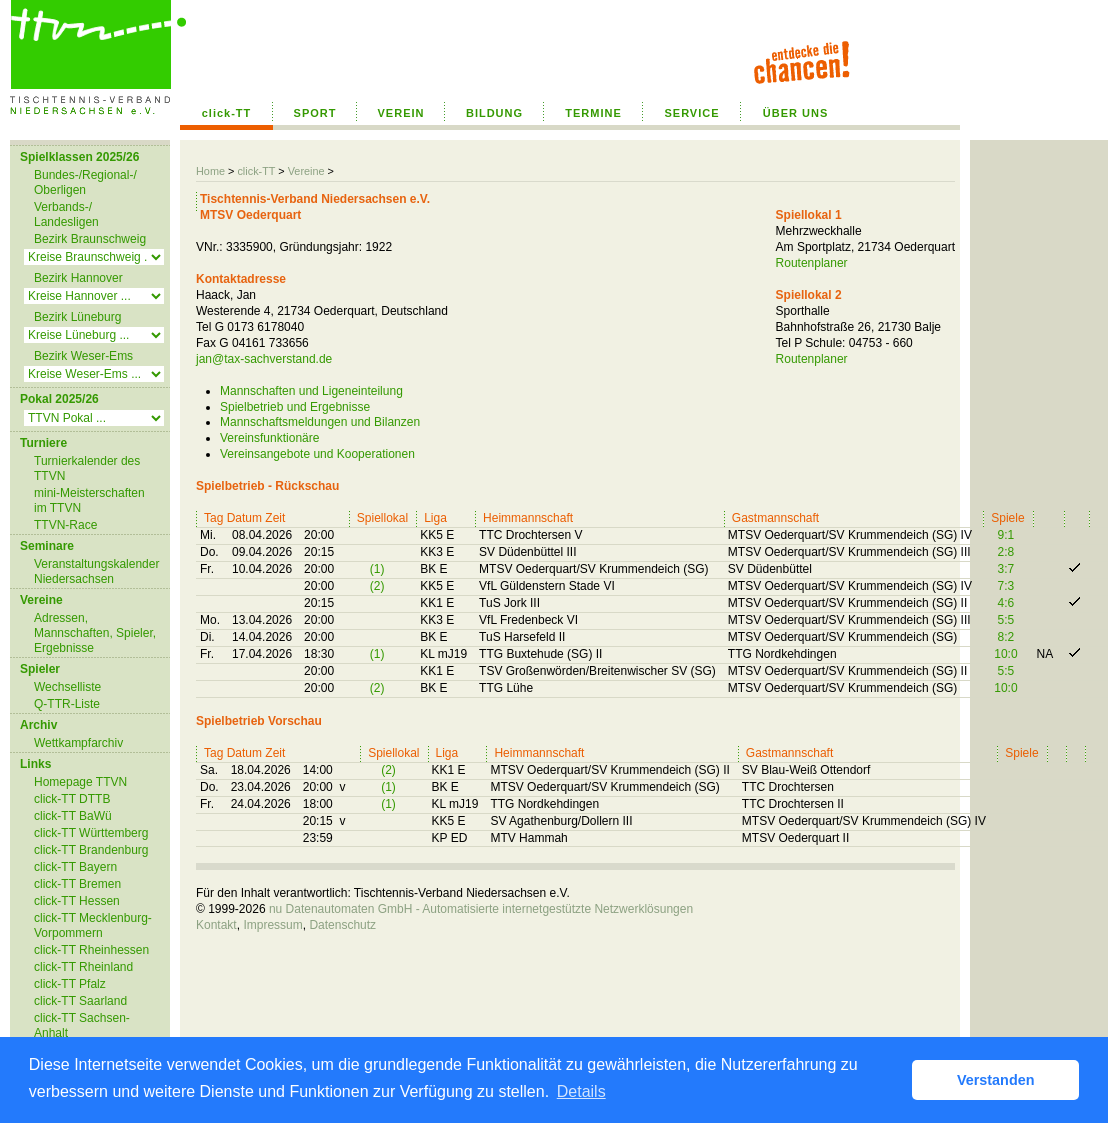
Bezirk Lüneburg (77, 317)
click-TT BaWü (73, 816)
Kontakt (216, 925)
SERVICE (691, 113)
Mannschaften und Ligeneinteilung (311, 391)
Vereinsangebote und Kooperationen (317, 454)
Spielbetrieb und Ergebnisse (295, 407)
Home (210, 171)
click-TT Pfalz (70, 984)
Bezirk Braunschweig (90, 239)
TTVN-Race (65, 525)
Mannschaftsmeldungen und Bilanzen (320, 422)
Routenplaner (812, 263)
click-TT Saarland (80, 1001)
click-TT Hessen (77, 901)
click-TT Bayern (75, 867)
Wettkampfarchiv (78, 743)
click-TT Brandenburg (91, 850)
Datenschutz (342, 925)
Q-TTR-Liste (67, 704)
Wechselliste (67, 687)
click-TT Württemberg (91, 833)
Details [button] (581, 1091)
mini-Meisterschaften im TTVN (89, 500)
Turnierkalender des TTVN (87, 468)
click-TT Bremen (77, 884)
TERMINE (593, 113)
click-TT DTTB (72, 799)
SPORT (315, 113)
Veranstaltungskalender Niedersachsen (96, 571)
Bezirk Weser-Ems (83, 356)
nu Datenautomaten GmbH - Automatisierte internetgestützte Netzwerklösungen (481, 909)
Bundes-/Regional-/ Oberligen (85, 182)
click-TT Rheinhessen (91, 950)
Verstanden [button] (996, 1080)
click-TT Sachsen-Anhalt (82, 1025)
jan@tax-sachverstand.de (264, 359)
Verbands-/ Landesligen (66, 214)
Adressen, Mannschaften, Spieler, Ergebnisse (95, 633)
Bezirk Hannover (78, 278)
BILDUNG (494, 113)
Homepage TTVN (80, 782)
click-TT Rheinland (83, 967)
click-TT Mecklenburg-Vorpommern (93, 925)
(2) (377, 586)
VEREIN (401, 113)
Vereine (306, 171)
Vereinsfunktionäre (269, 438)
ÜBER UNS (795, 113)
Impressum (272, 925)
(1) (377, 569)
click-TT (227, 113)
